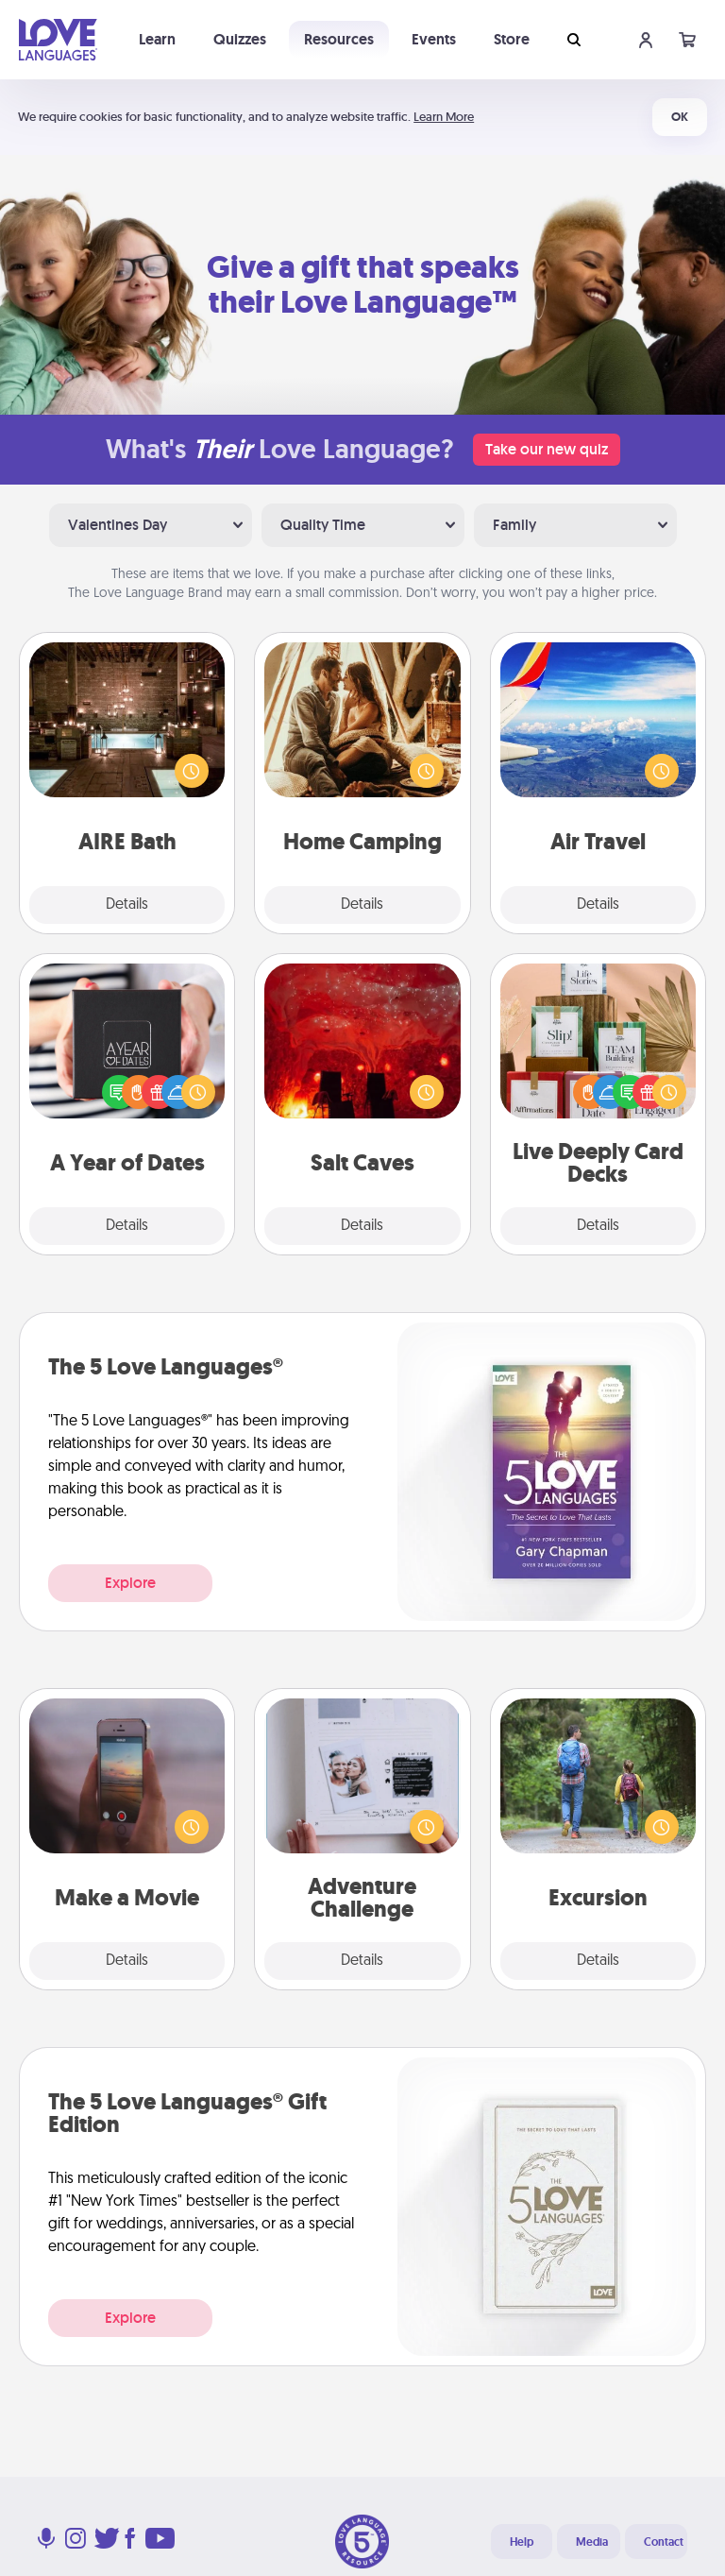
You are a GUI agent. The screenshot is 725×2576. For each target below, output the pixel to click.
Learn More (443, 117)
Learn (157, 39)
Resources (339, 39)
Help (521, 2542)
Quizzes (239, 39)
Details (127, 905)
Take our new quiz (546, 449)
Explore (130, 1583)
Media (592, 2542)
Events (434, 39)
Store (512, 39)
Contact (663, 2542)
